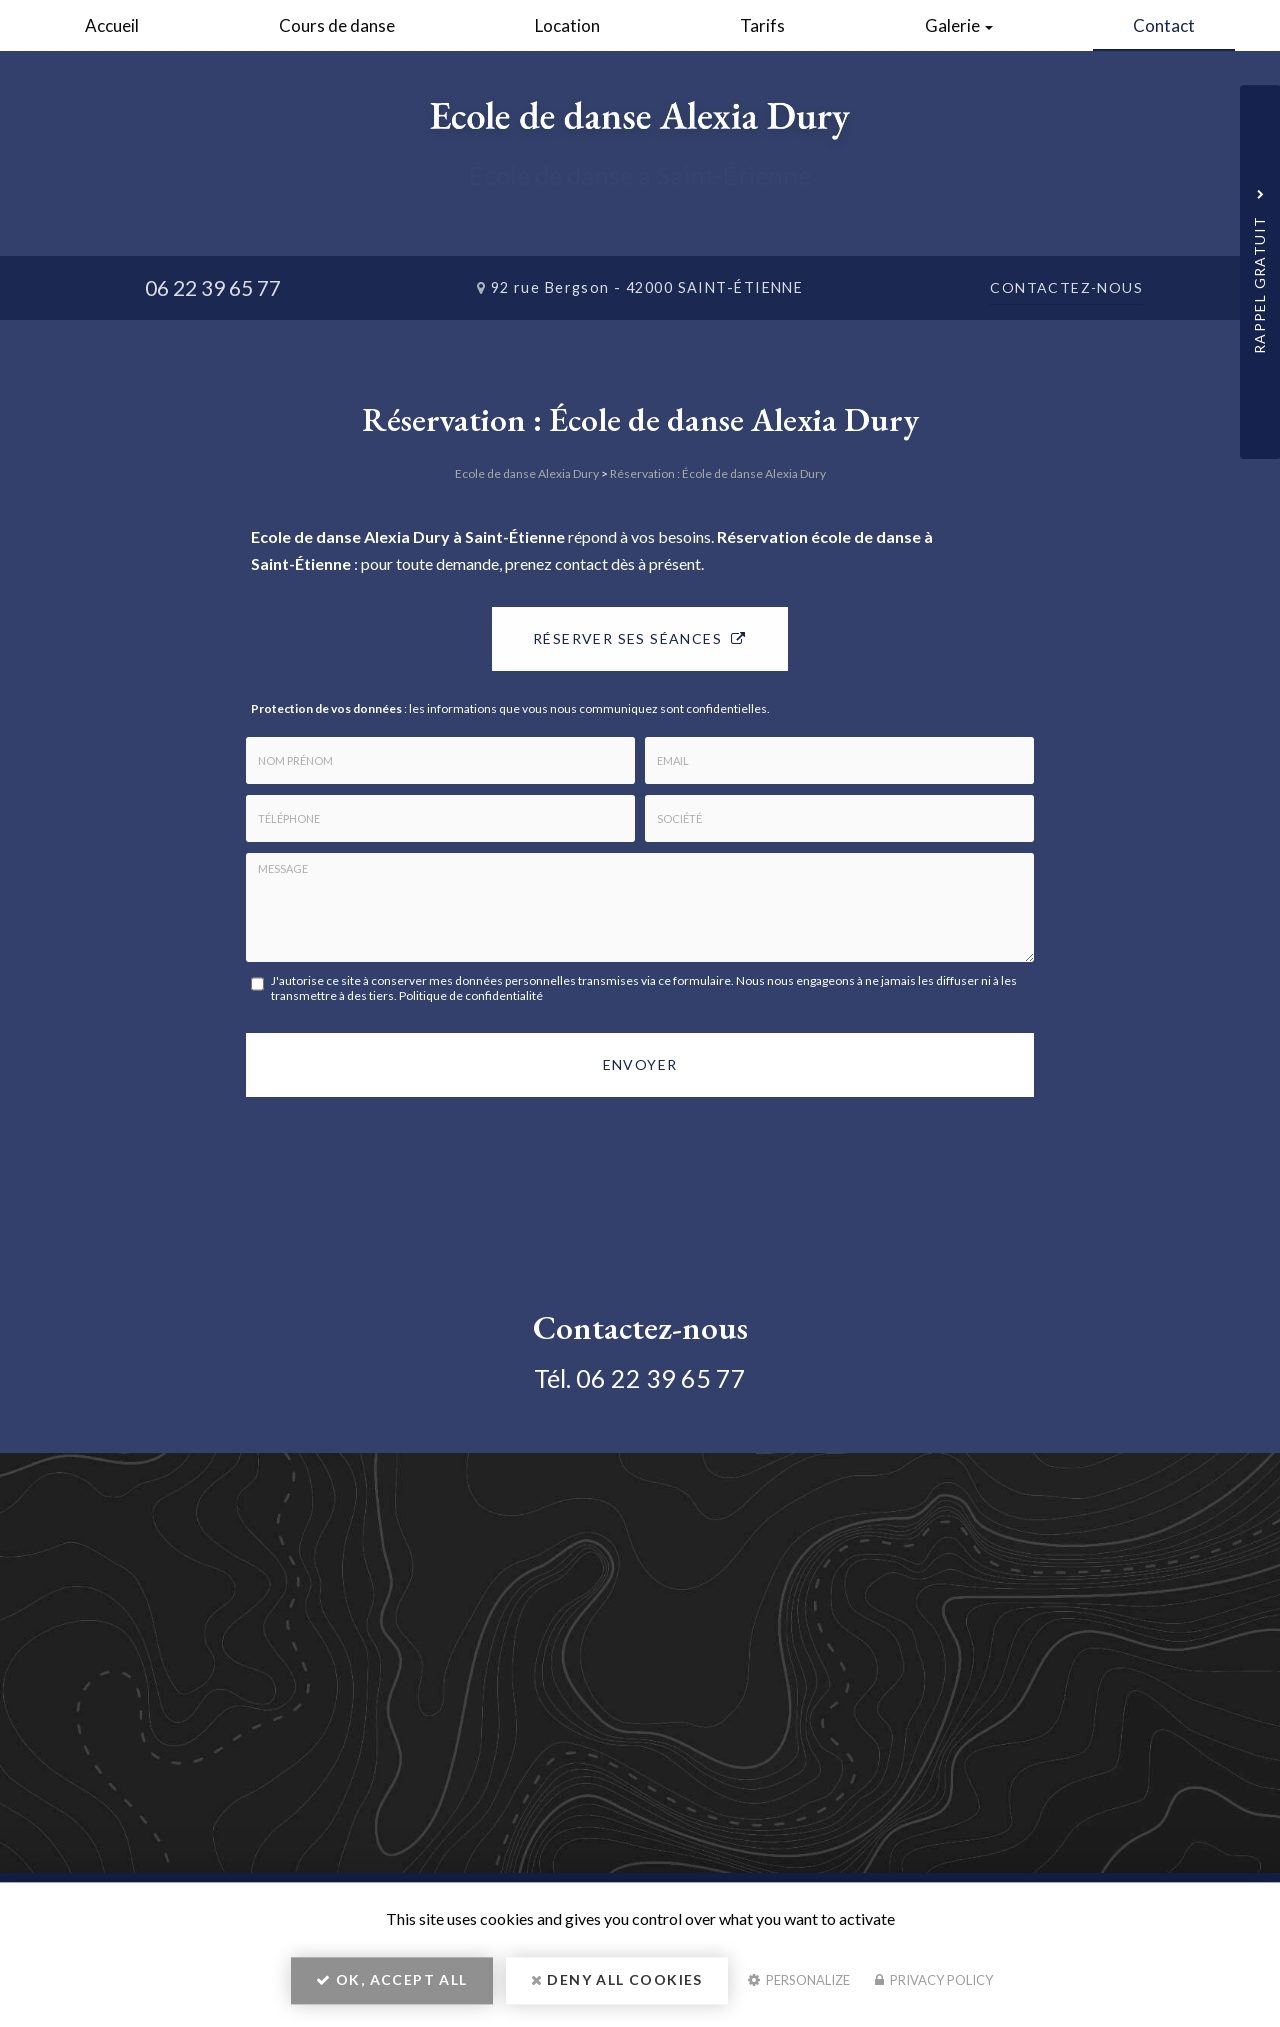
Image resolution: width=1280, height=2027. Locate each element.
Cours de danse (337, 25)
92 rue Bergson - (647, 287)
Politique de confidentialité (471, 995)
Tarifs (762, 25)
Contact (1164, 25)
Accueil (112, 25)
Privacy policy (934, 1983)
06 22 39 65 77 (213, 287)
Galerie (959, 25)
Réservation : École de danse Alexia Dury (718, 473)
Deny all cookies (617, 1982)
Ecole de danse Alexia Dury (527, 473)
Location (567, 25)
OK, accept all (391, 1982)
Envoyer (640, 1064)
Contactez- (1066, 287)
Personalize (799, 1983)
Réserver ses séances (640, 638)
